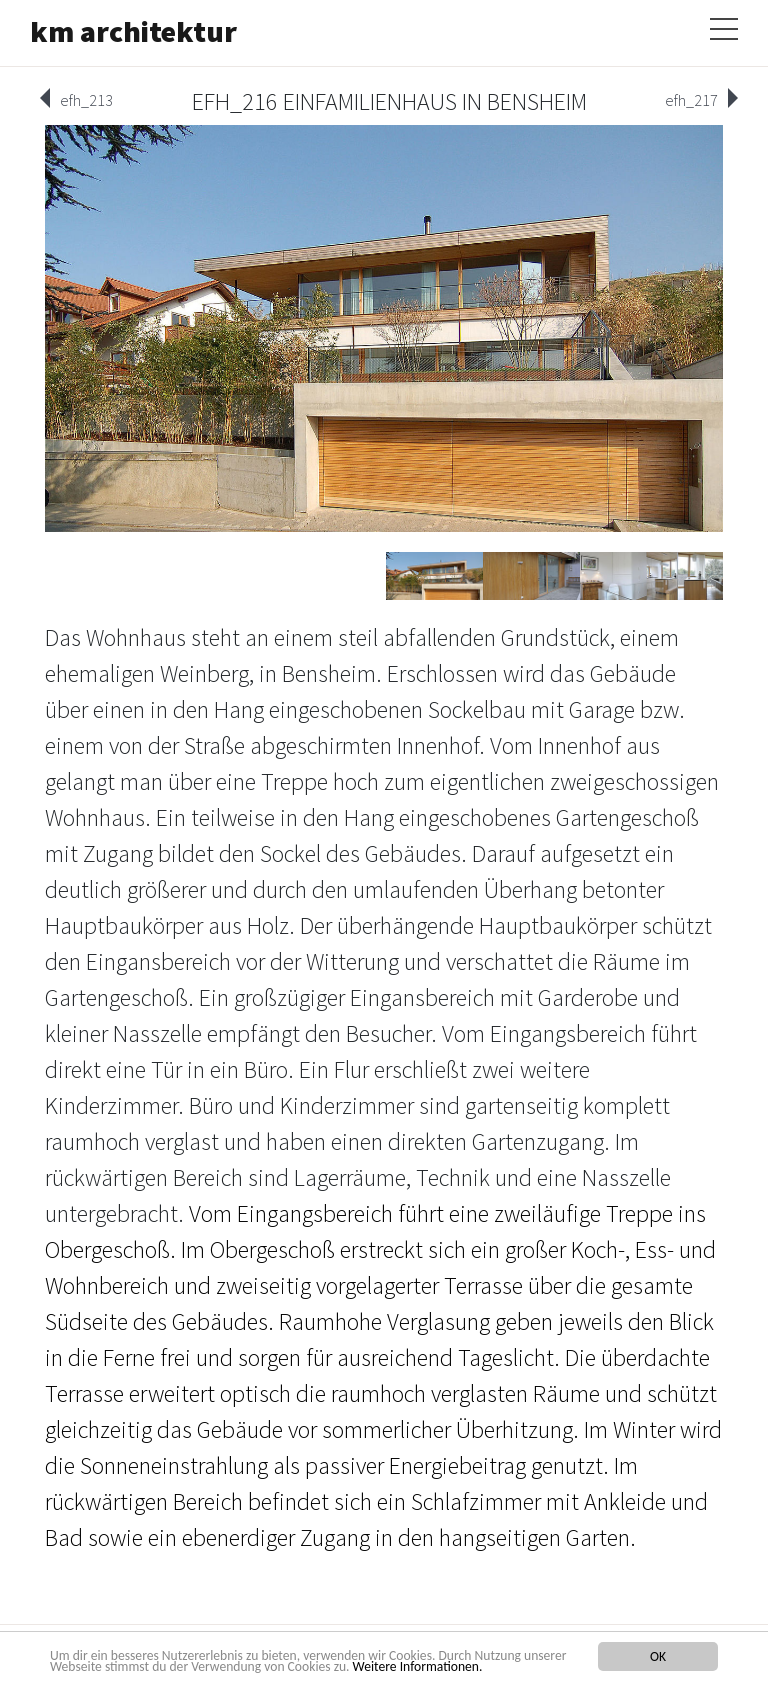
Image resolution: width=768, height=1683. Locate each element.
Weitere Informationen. (418, 1666)
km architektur (133, 31)
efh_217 (691, 100)
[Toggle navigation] (724, 25)
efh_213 (86, 100)
